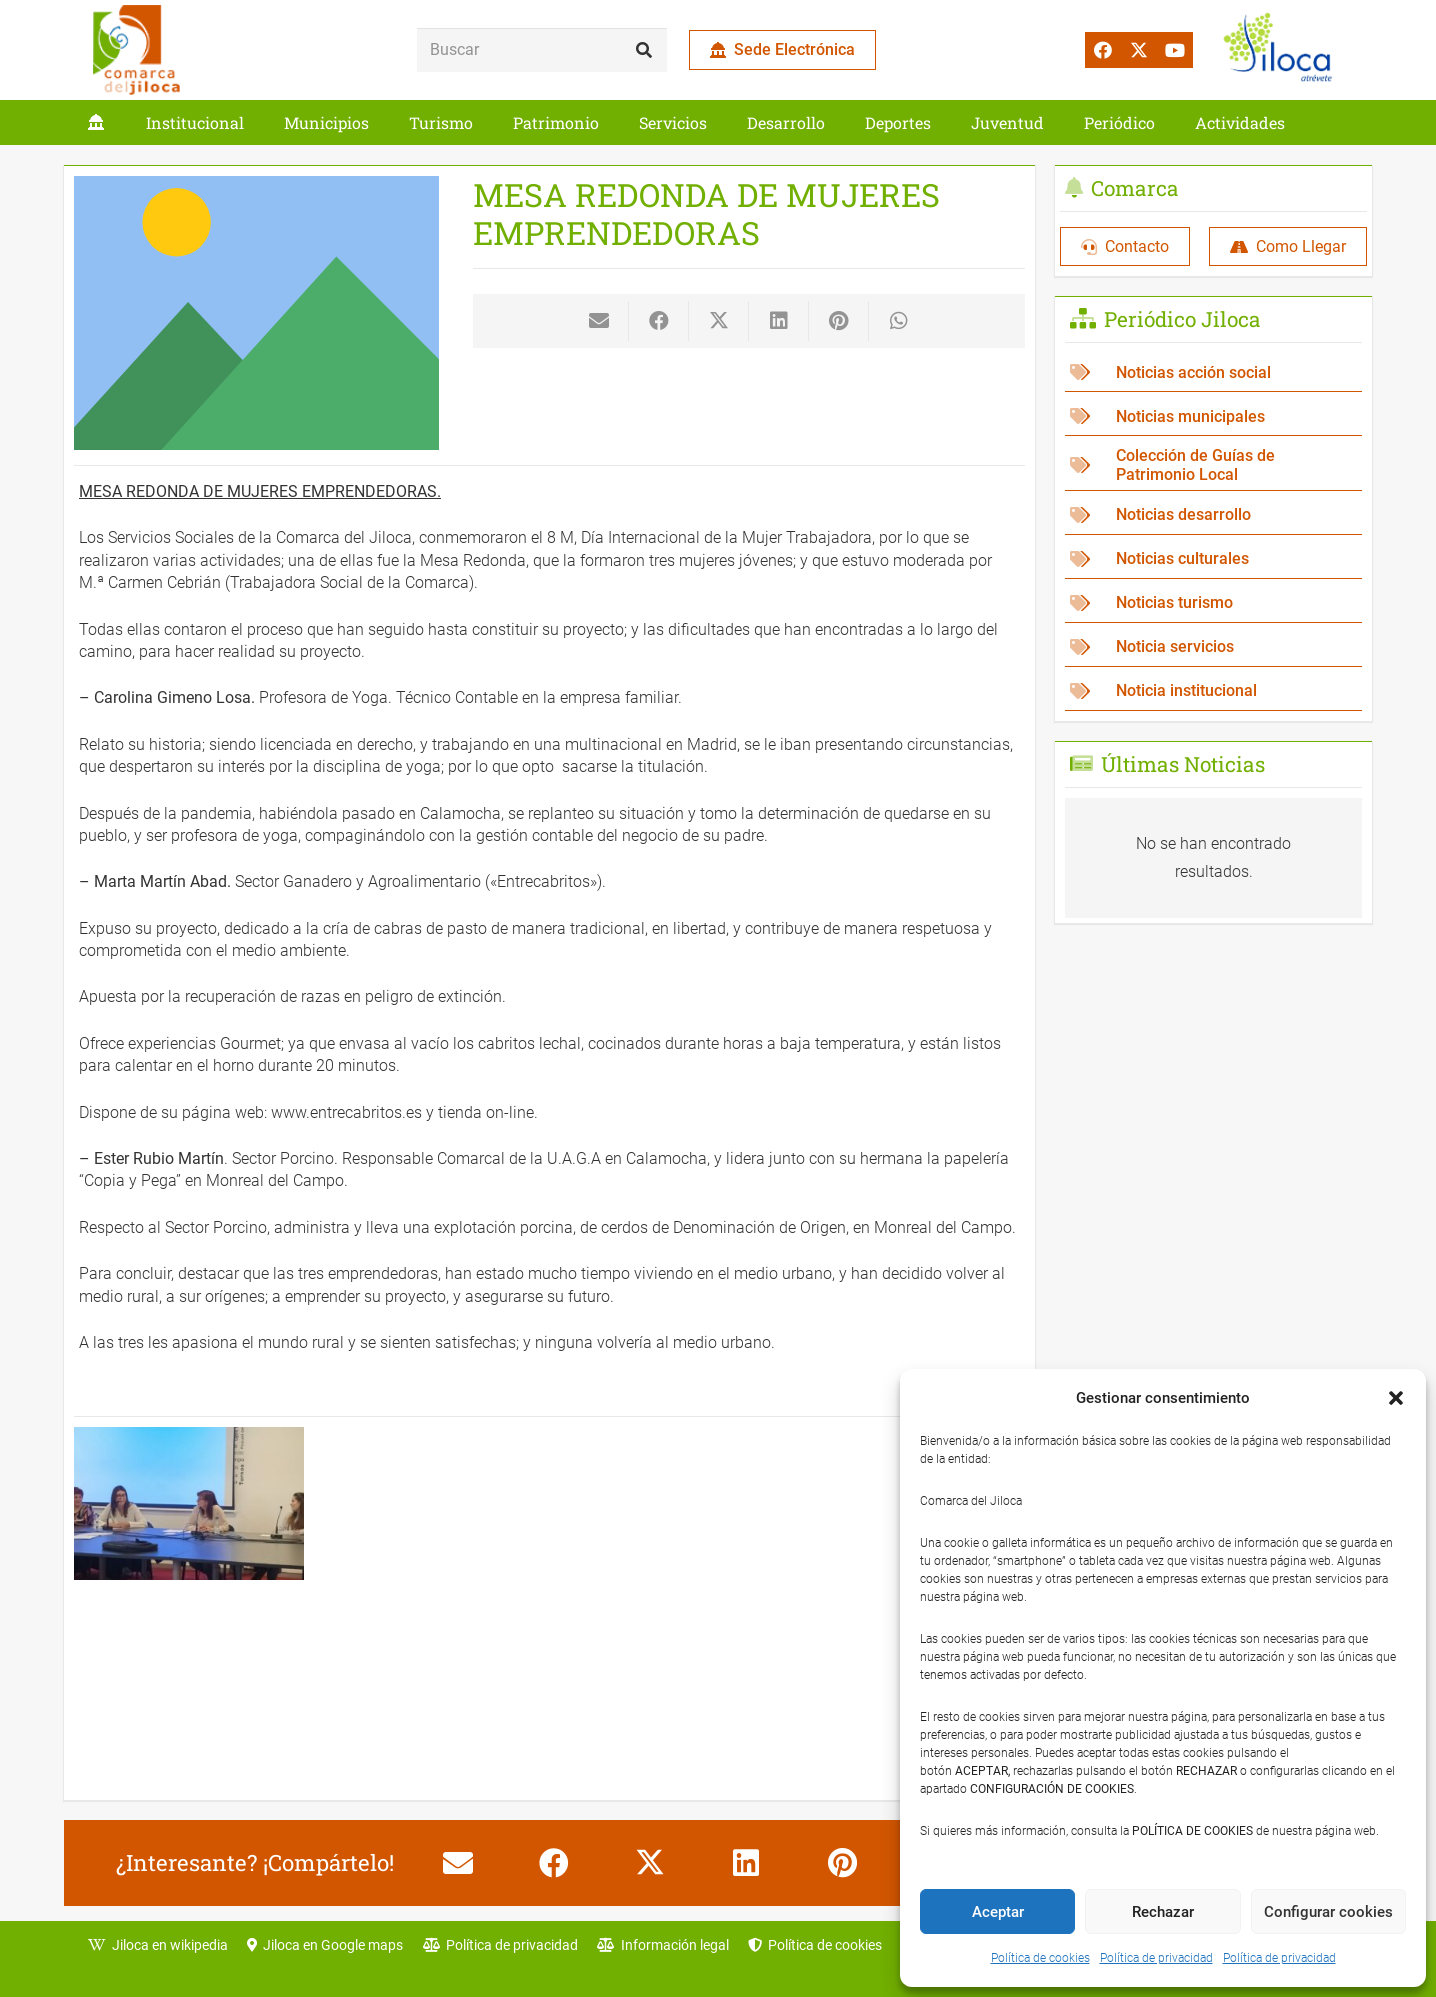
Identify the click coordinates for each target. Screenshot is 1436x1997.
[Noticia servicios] (1213, 647)
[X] (1139, 50)
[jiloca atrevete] (1282, 50)
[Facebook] (1103, 50)
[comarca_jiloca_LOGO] (136, 50)
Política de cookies (1040, 1958)
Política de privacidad (1156, 1958)
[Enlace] (96, 122)
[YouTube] (1175, 50)
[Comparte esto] (659, 321)
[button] (1396, 1398)
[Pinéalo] (839, 321)
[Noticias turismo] (1213, 603)
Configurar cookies (1328, 1912)
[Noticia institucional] (1213, 691)
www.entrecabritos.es (346, 1112)
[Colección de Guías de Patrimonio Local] (1213, 465)
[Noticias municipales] (1213, 416)
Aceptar (998, 1912)
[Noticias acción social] (1213, 372)
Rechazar (1163, 1912)
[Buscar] (542, 50)
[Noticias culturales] (1213, 559)
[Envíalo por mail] (599, 321)
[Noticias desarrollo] (1213, 515)
